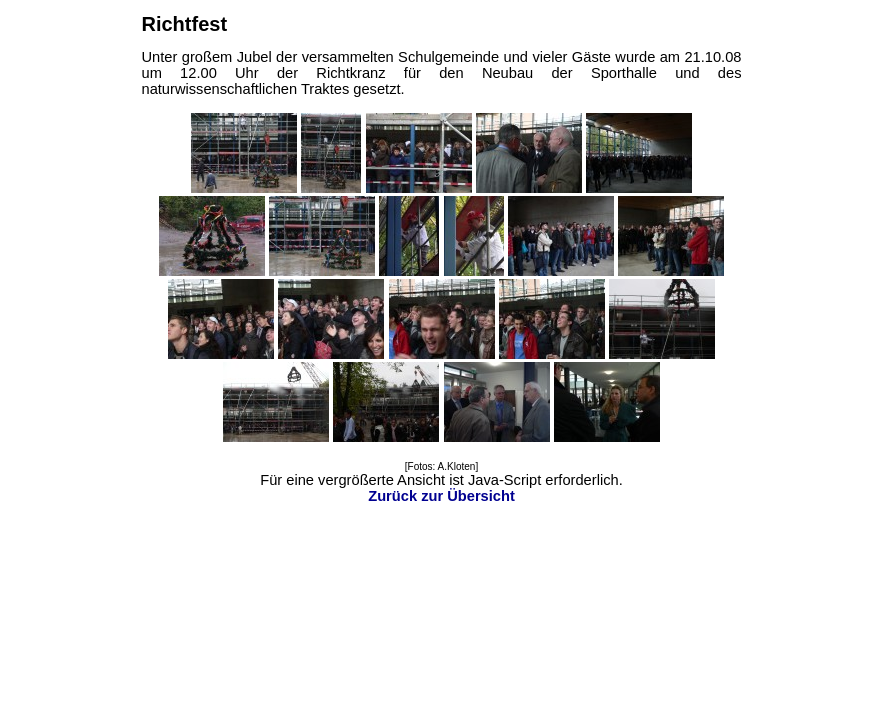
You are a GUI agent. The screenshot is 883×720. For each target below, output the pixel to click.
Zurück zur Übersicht (441, 496)
